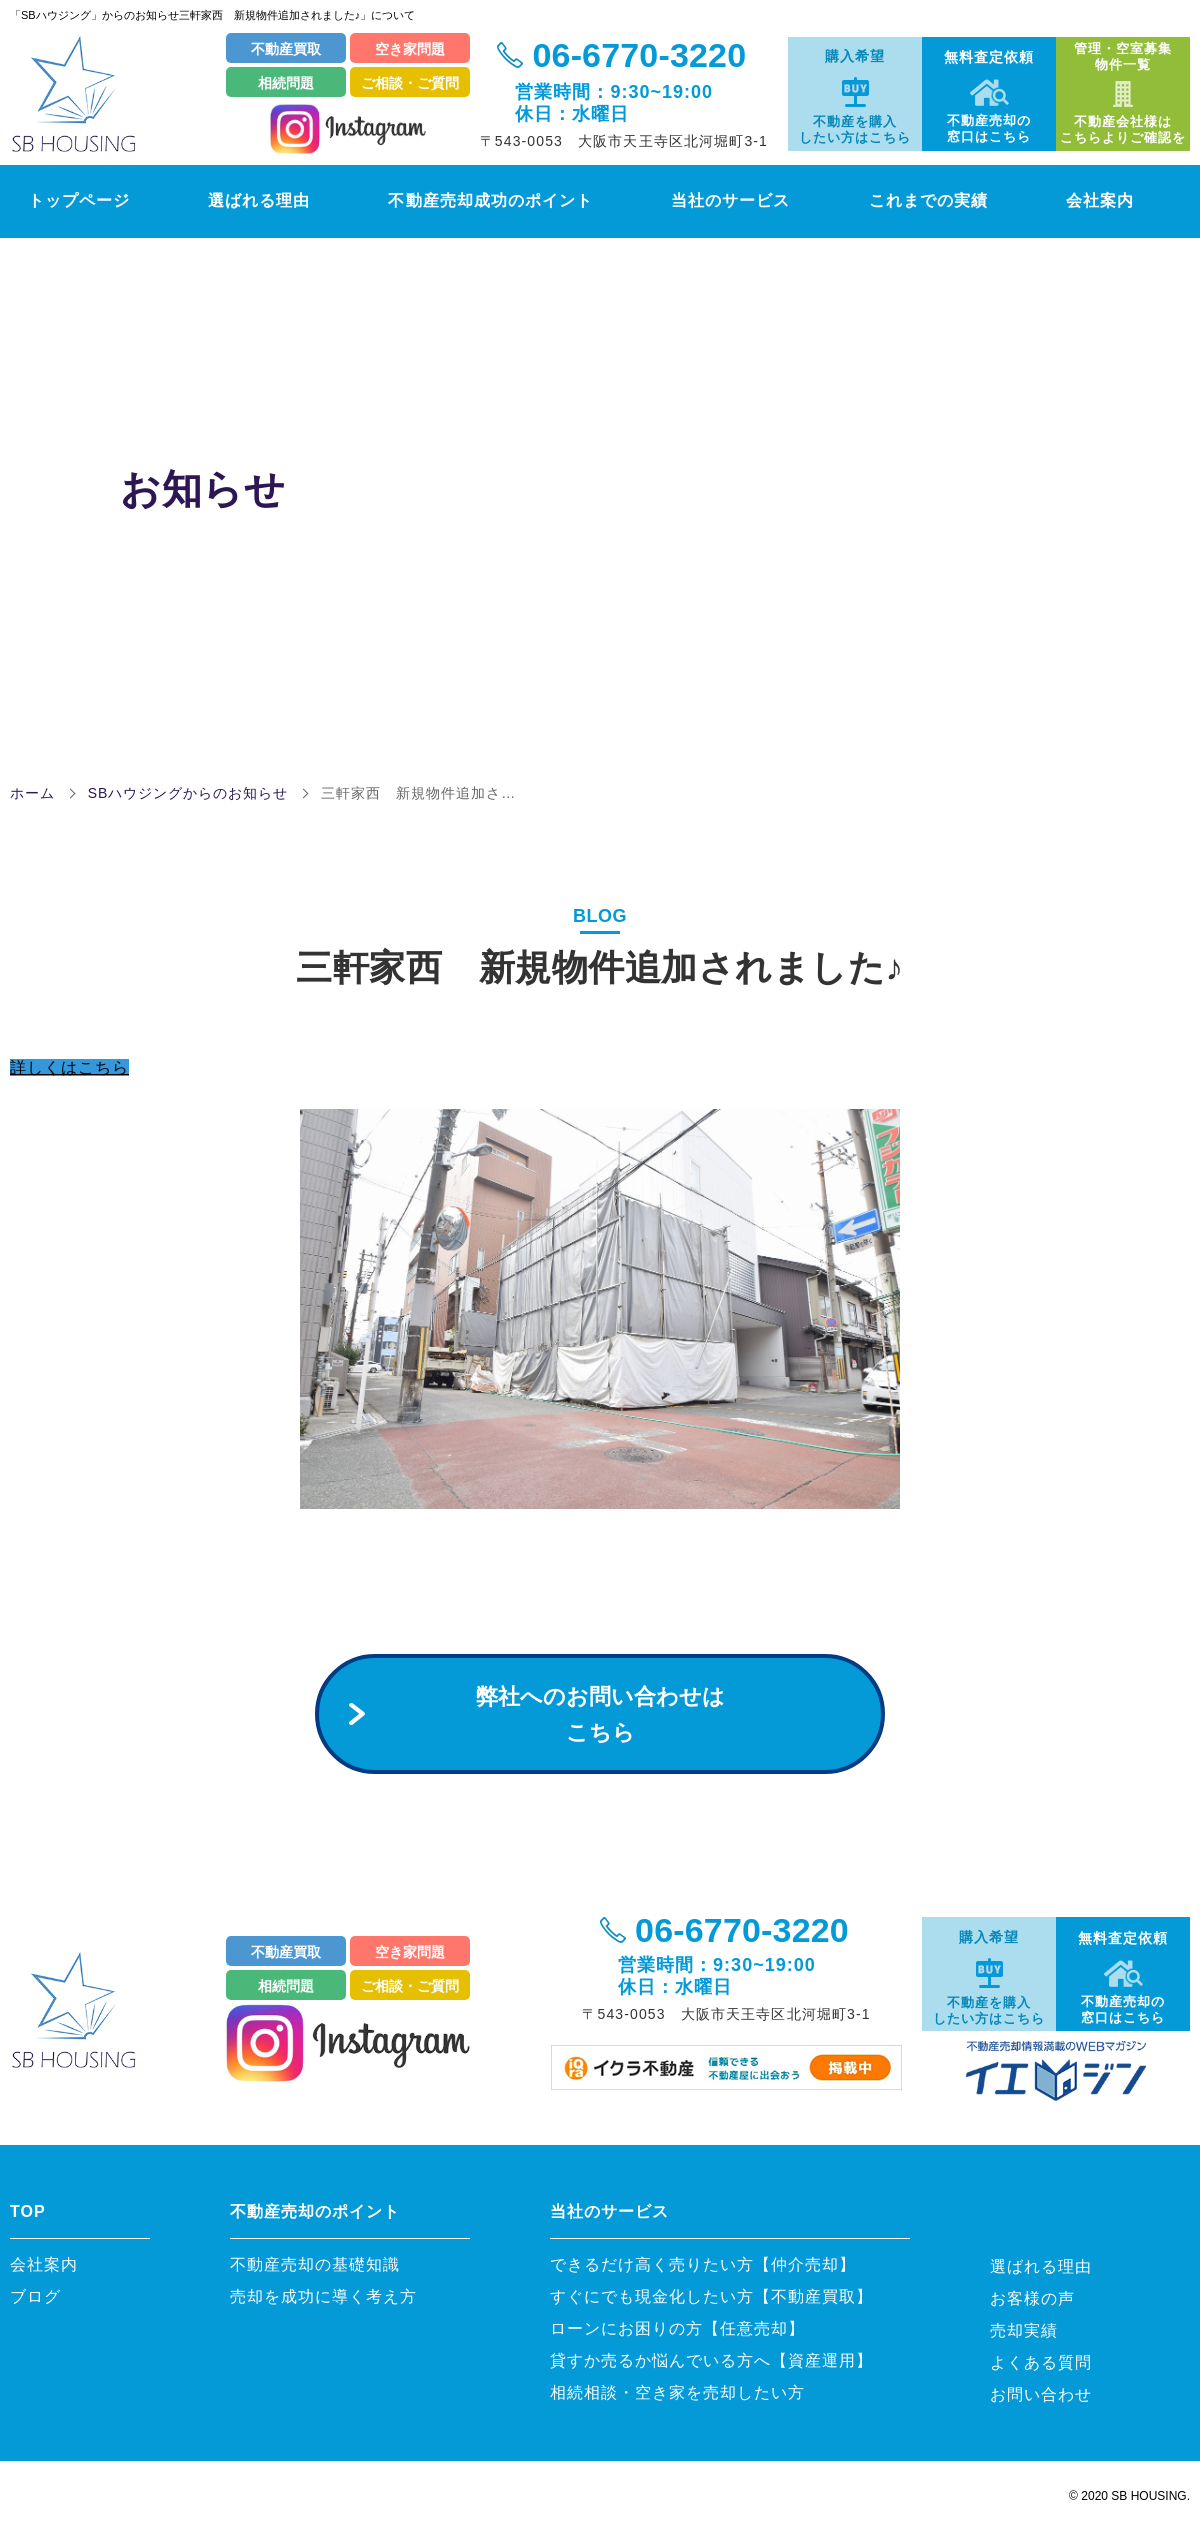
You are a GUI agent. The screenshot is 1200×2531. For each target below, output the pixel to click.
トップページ (68, 200)
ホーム (32, 793)
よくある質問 (1041, 2362)
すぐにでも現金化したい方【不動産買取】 (711, 2296)
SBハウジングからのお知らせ (188, 793)
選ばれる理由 (252, 200)
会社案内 (1124, 200)
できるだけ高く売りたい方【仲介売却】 (703, 2264)
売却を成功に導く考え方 (323, 2296)
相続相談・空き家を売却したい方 (677, 2392)
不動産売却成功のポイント (494, 200)
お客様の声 (1032, 2298)
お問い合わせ (1041, 2394)
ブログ (35, 2296)
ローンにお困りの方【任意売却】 (677, 2328)
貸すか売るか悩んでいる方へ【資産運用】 (711, 2360)
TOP (28, 2211)
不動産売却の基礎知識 (323, 2264)
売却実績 (1024, 2330)
